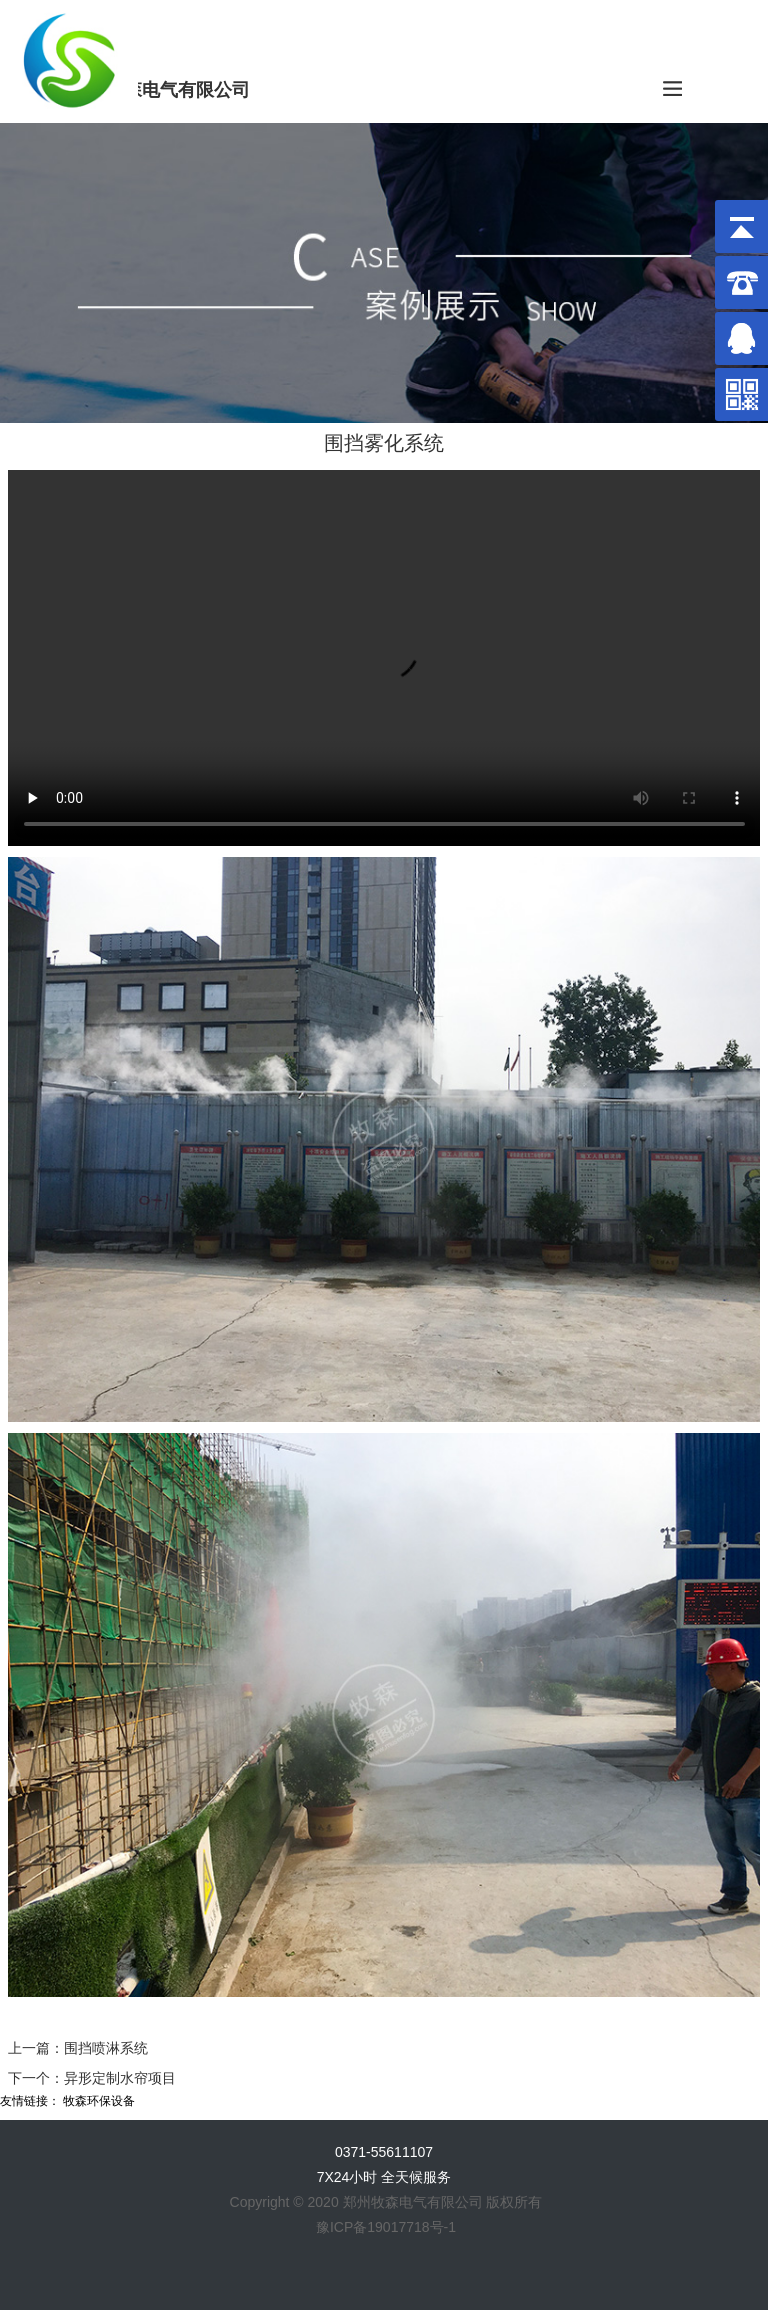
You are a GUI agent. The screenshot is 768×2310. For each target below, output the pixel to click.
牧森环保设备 (99, 2101)
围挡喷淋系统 (106, 2048)
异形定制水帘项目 (120, 2078)
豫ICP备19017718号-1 (386, 2227)
